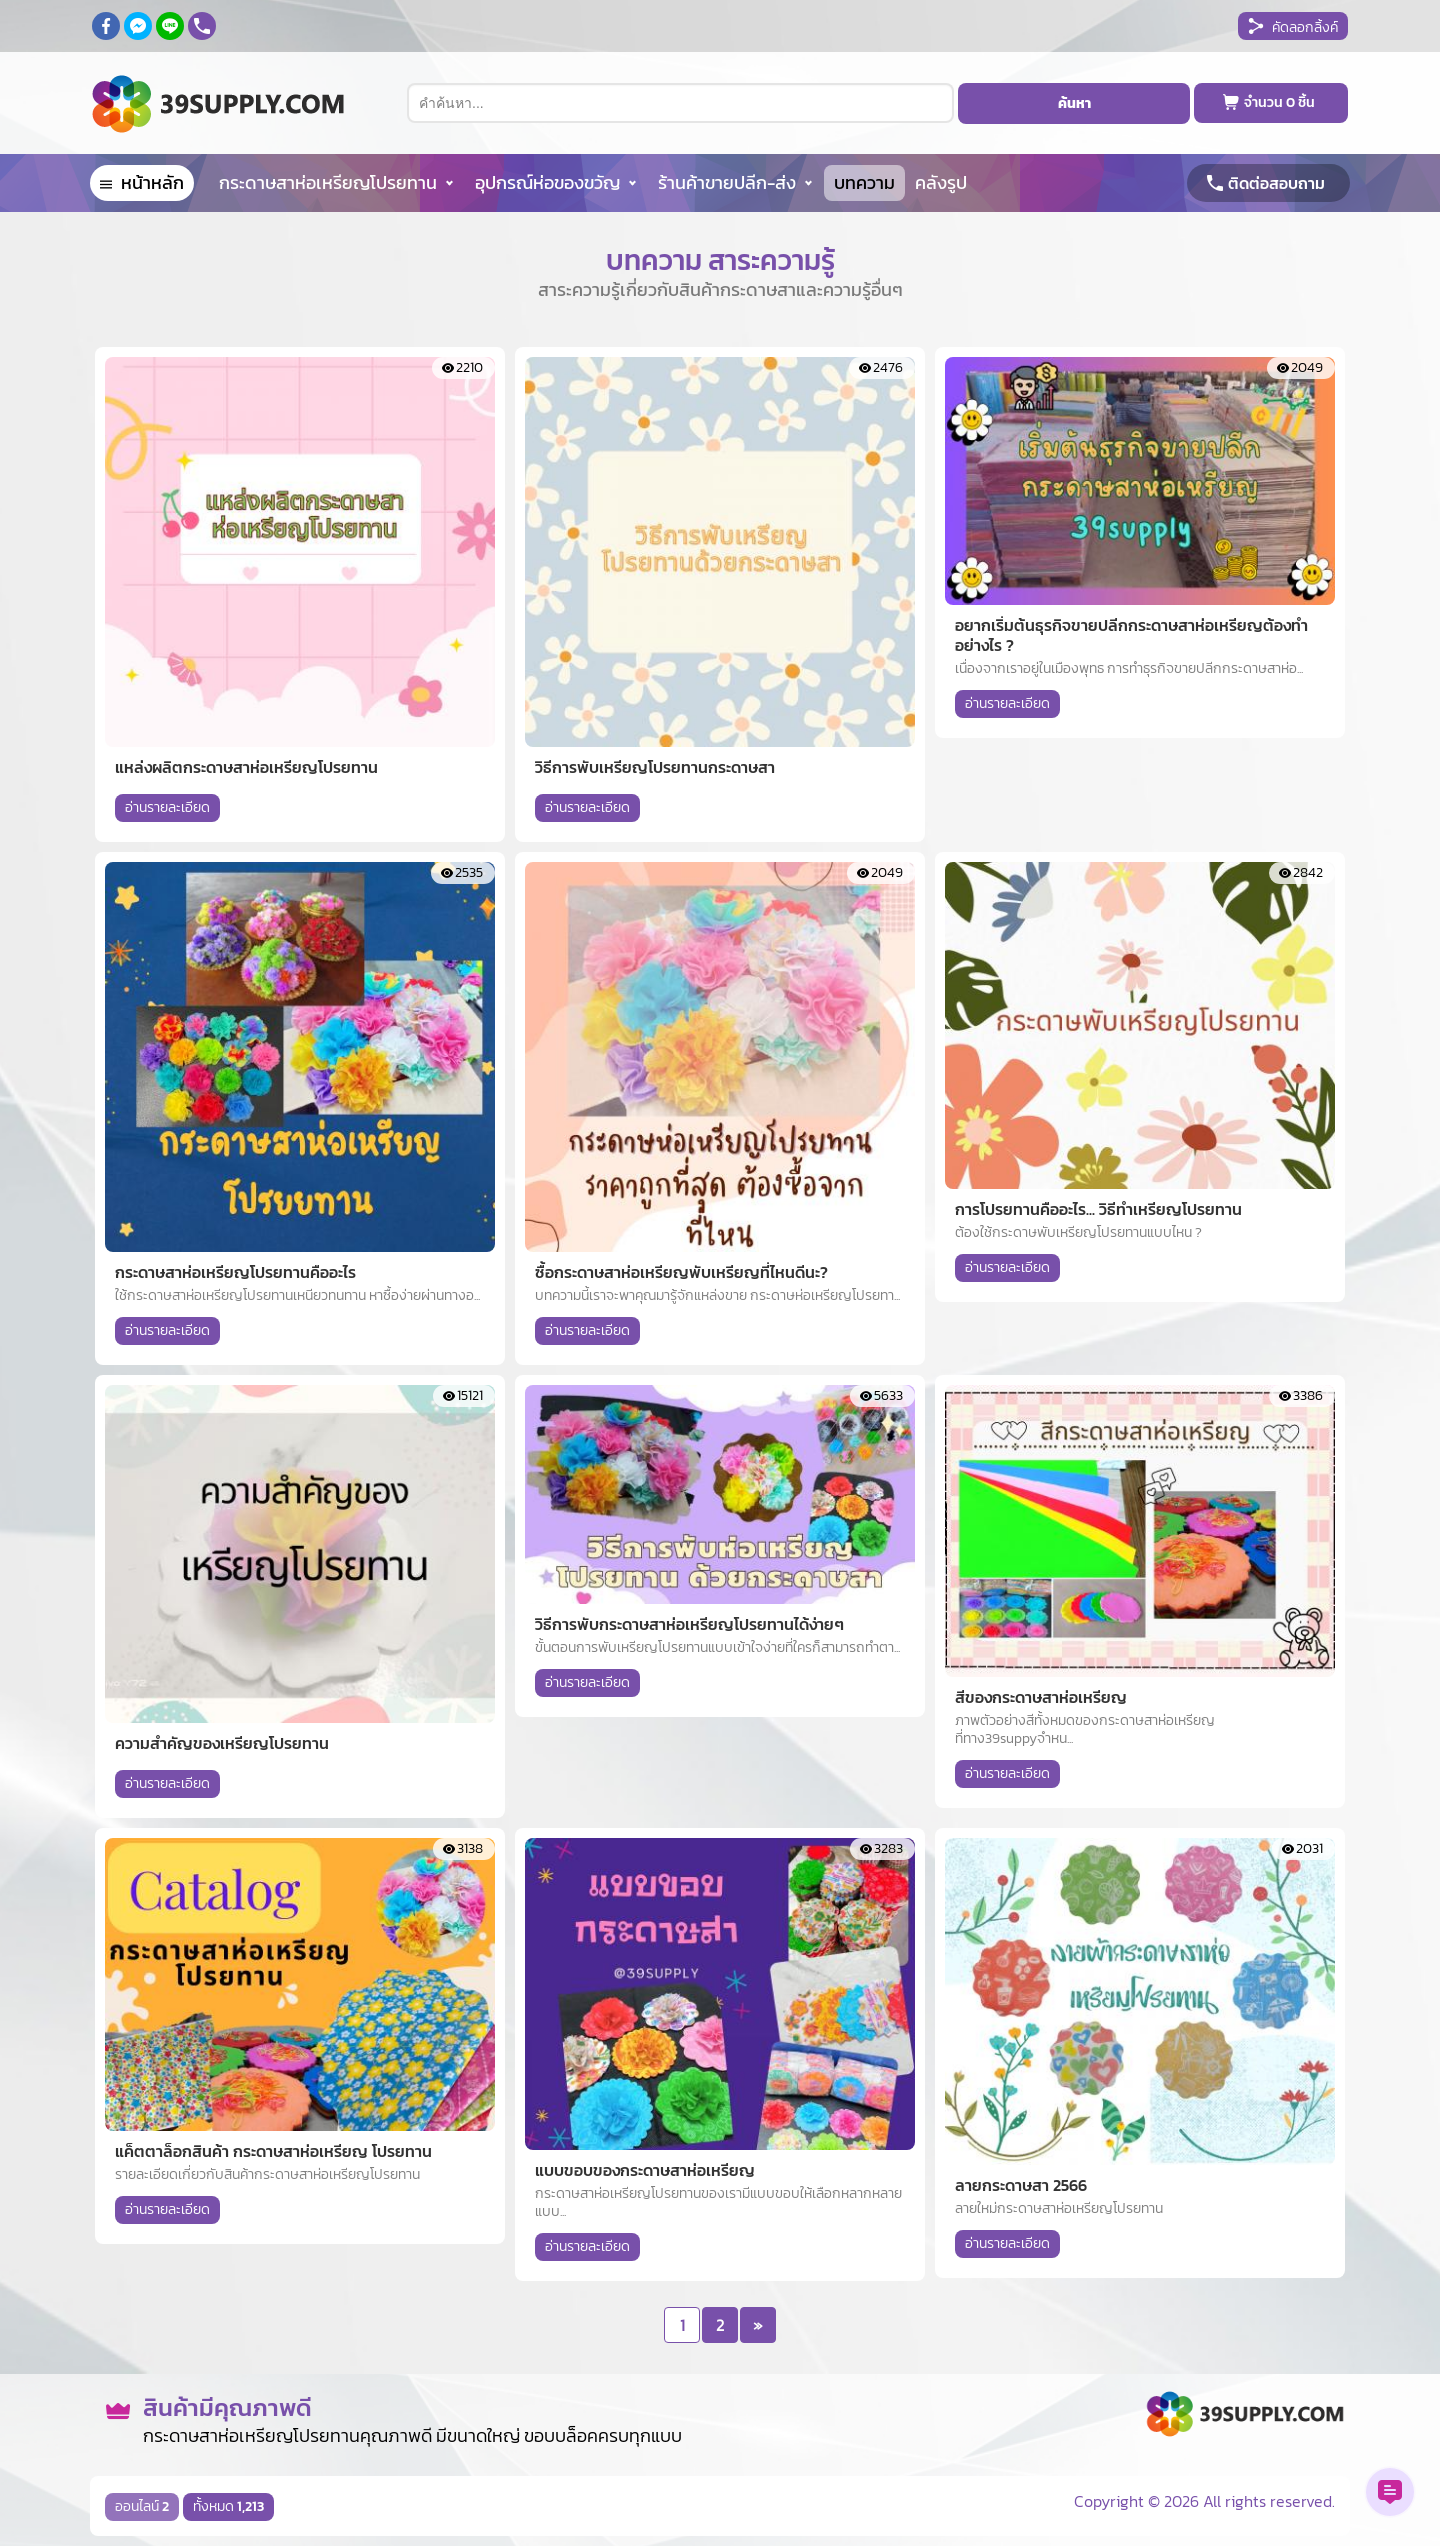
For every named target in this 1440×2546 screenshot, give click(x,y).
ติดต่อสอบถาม (1276, 183)
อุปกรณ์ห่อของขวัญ (547, 182)
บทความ (864, 182)
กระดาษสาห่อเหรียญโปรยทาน (328, 182)
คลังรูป (941, 182)
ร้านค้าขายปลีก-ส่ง (727, 182)
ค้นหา (1074, 103)
